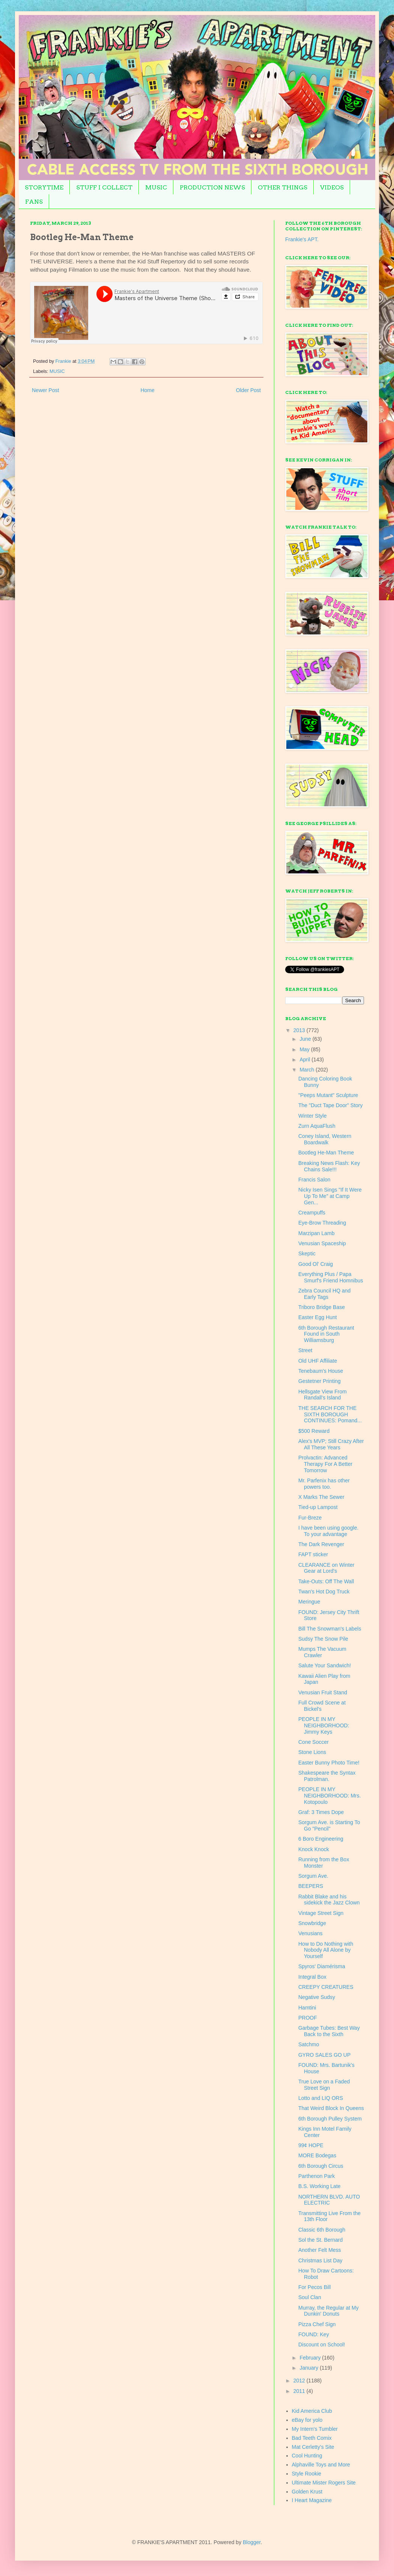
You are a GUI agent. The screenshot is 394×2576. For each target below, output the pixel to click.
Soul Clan (309, 2297)
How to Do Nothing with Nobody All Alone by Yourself (325, 1950)
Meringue (309, 1602)
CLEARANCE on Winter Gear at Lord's (326, 1568)
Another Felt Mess (319, 2250)
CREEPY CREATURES (325, 1987)
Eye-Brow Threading (322, 1223)
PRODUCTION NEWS (212, 187)
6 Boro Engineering (320, 1839)
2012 (300, 2381)
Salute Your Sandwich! (324, 1665)
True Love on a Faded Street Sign (324, 2085)
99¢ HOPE (310, 2145)
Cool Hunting (307, 2456)
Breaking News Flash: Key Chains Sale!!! (329, 1166)
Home (147, 390)
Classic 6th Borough (321, 2230)
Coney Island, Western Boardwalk (324, 1139)
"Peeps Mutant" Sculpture (328, 1095)
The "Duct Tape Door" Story (330, 1105)
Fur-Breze (310, 1518)
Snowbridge (312, 1923)
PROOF (307, 2018)
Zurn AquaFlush (316, 1126)
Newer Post (45, 390)
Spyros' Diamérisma (321, 1966)
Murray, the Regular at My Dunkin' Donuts (328, 2311)
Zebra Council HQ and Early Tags (324, 1294)
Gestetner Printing (319, 1381)
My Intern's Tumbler (315, 2429)
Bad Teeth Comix (312, 2438)
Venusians (310, 1933)
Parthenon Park (316, 2176)
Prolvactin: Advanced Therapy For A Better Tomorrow (325, 1464)
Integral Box (312, 1977)
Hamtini (307, 2008)
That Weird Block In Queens (331, 2108)
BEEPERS (310, 1886)
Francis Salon (314, 1180)
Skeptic (307, 1253)
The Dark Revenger (321, 1544)
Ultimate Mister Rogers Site (324, 2483)
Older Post (248, 390)
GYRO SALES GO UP (324, 2055)
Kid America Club (312, 2411)
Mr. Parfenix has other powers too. (324, 1483)
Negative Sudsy (316, 1997)
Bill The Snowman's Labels (329, 1629)
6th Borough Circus (320, 2166)
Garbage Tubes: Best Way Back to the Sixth (329, 2031)
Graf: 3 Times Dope (321, 1812)
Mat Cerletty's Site (313, 2447)
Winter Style (312, 1116)
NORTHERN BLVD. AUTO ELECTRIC (329, 2200)
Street (305, 1350)
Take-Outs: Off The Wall (326, 1581)
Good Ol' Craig (315, 1264)
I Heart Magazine (312, 2500)
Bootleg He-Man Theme (326, 1153)
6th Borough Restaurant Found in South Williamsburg (326, 1334)
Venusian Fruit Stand (322, 1692)
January (309, 2368)
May (305, 1049)
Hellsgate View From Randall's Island (322, 1395)
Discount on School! (321, 2345)
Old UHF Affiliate (317, 1361)
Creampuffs (311, 1213)
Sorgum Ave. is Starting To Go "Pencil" (329, 1825)
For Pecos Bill (314, 2287)
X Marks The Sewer (321, 1497)
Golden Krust (307, 2492)
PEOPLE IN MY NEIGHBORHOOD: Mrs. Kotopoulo (329, 1795)
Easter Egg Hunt (317, 1317)
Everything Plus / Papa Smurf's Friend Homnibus (330, 1277)
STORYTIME (44, 187)
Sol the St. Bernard (320, 2240)
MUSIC (156, 187)
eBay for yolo (307, 2420)
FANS (34, 201)
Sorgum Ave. (313, 1876)
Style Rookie (307, 2474)
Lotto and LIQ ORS (320, 2098)
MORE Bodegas (317, 2155)
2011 (300, 2391)
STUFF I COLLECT (104, 187)
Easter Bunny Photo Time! (328, 1763)
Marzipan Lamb (316, 1233)
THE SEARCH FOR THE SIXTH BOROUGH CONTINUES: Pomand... (330, 1414)
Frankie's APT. (302, 239)
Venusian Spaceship (322, 1243)
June (305, 1039)
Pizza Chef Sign (317, 2324)
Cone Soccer (313, 1742)
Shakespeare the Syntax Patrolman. (327, 1776)
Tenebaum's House (320, 1371)
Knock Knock (313, 1849)
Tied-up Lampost (318, 1507)
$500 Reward (313, 1431)
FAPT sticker (313, 1554)
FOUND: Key (313, 2334)
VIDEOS (332, 187)
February (310, 2358)
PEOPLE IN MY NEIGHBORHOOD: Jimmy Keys (323, 1725)
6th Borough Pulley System (330, 2119)
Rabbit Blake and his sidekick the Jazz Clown (329, 1900)
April (305, 1060)
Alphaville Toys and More (321, 2465)
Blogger (251, 2542)
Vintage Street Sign (320, 1913)
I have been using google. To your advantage (328, 1531)
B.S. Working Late (319, 2186)
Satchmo (308, 2044)
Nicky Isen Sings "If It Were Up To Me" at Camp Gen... (330, 1196)
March (307, 1070)
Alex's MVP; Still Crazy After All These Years (331, 1444)
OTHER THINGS (282, 187)
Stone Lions (312, 1752)
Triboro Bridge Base (321, 1307)
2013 (300, 1030)
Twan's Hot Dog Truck (324, 1592)
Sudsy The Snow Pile (323, 1639)
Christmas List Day (320, 2260)
